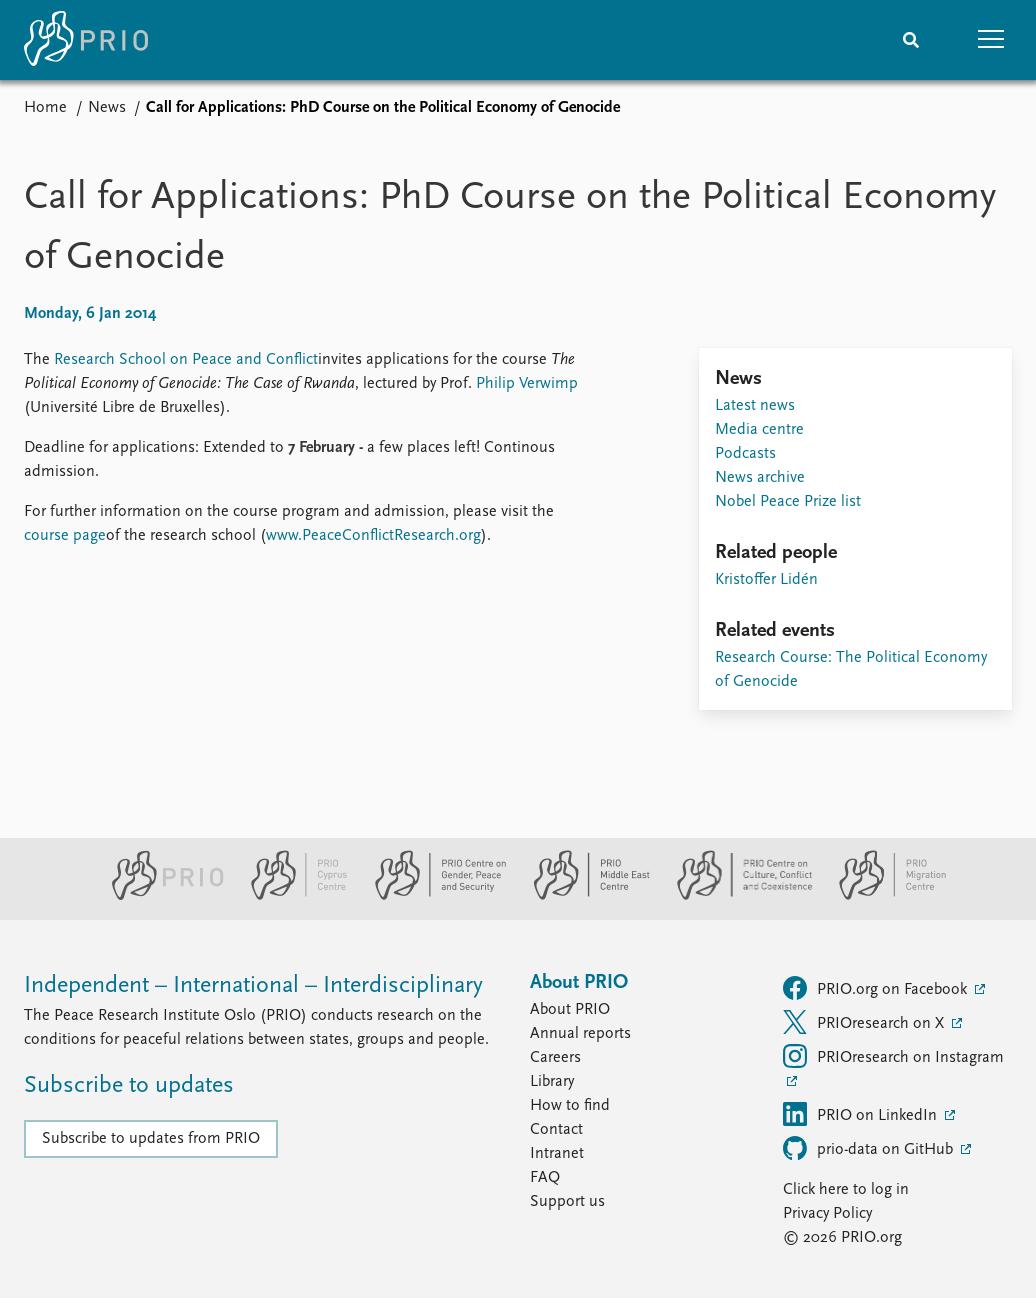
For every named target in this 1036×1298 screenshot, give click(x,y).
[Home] (86, 40)
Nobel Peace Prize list (788, 502)
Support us (567, 1202)
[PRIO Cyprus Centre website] (291, 896)
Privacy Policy (827, 1214)
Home (45, 108)
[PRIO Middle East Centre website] (583, 896)
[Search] (911, 40)
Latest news (755, 406)
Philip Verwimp (527, 384)
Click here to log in (846, 1190)
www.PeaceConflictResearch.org (373, 536)
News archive (760, 478)
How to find (570, 1106)
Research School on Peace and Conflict (186, 360)
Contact (556, 1130)
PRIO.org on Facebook (877, 988)
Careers (555, 1058)
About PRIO (570, 1010)
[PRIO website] (159, 896)
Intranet (557, 1154)
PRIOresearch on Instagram (893, 1056)
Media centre (759, 430)
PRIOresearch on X (865, 1022)
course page (65, 536)
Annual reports (580, 1034)
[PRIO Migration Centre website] (882, 896)
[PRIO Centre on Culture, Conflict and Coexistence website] (736, 896)
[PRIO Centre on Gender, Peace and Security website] (432, 896)
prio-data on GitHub (870, 1148)
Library (552, 1082)
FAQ (545, 1178)
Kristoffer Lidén (766, 580)
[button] (991, 40)
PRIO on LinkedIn (862, 1114)
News (107, 108)
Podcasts (745, 454)
